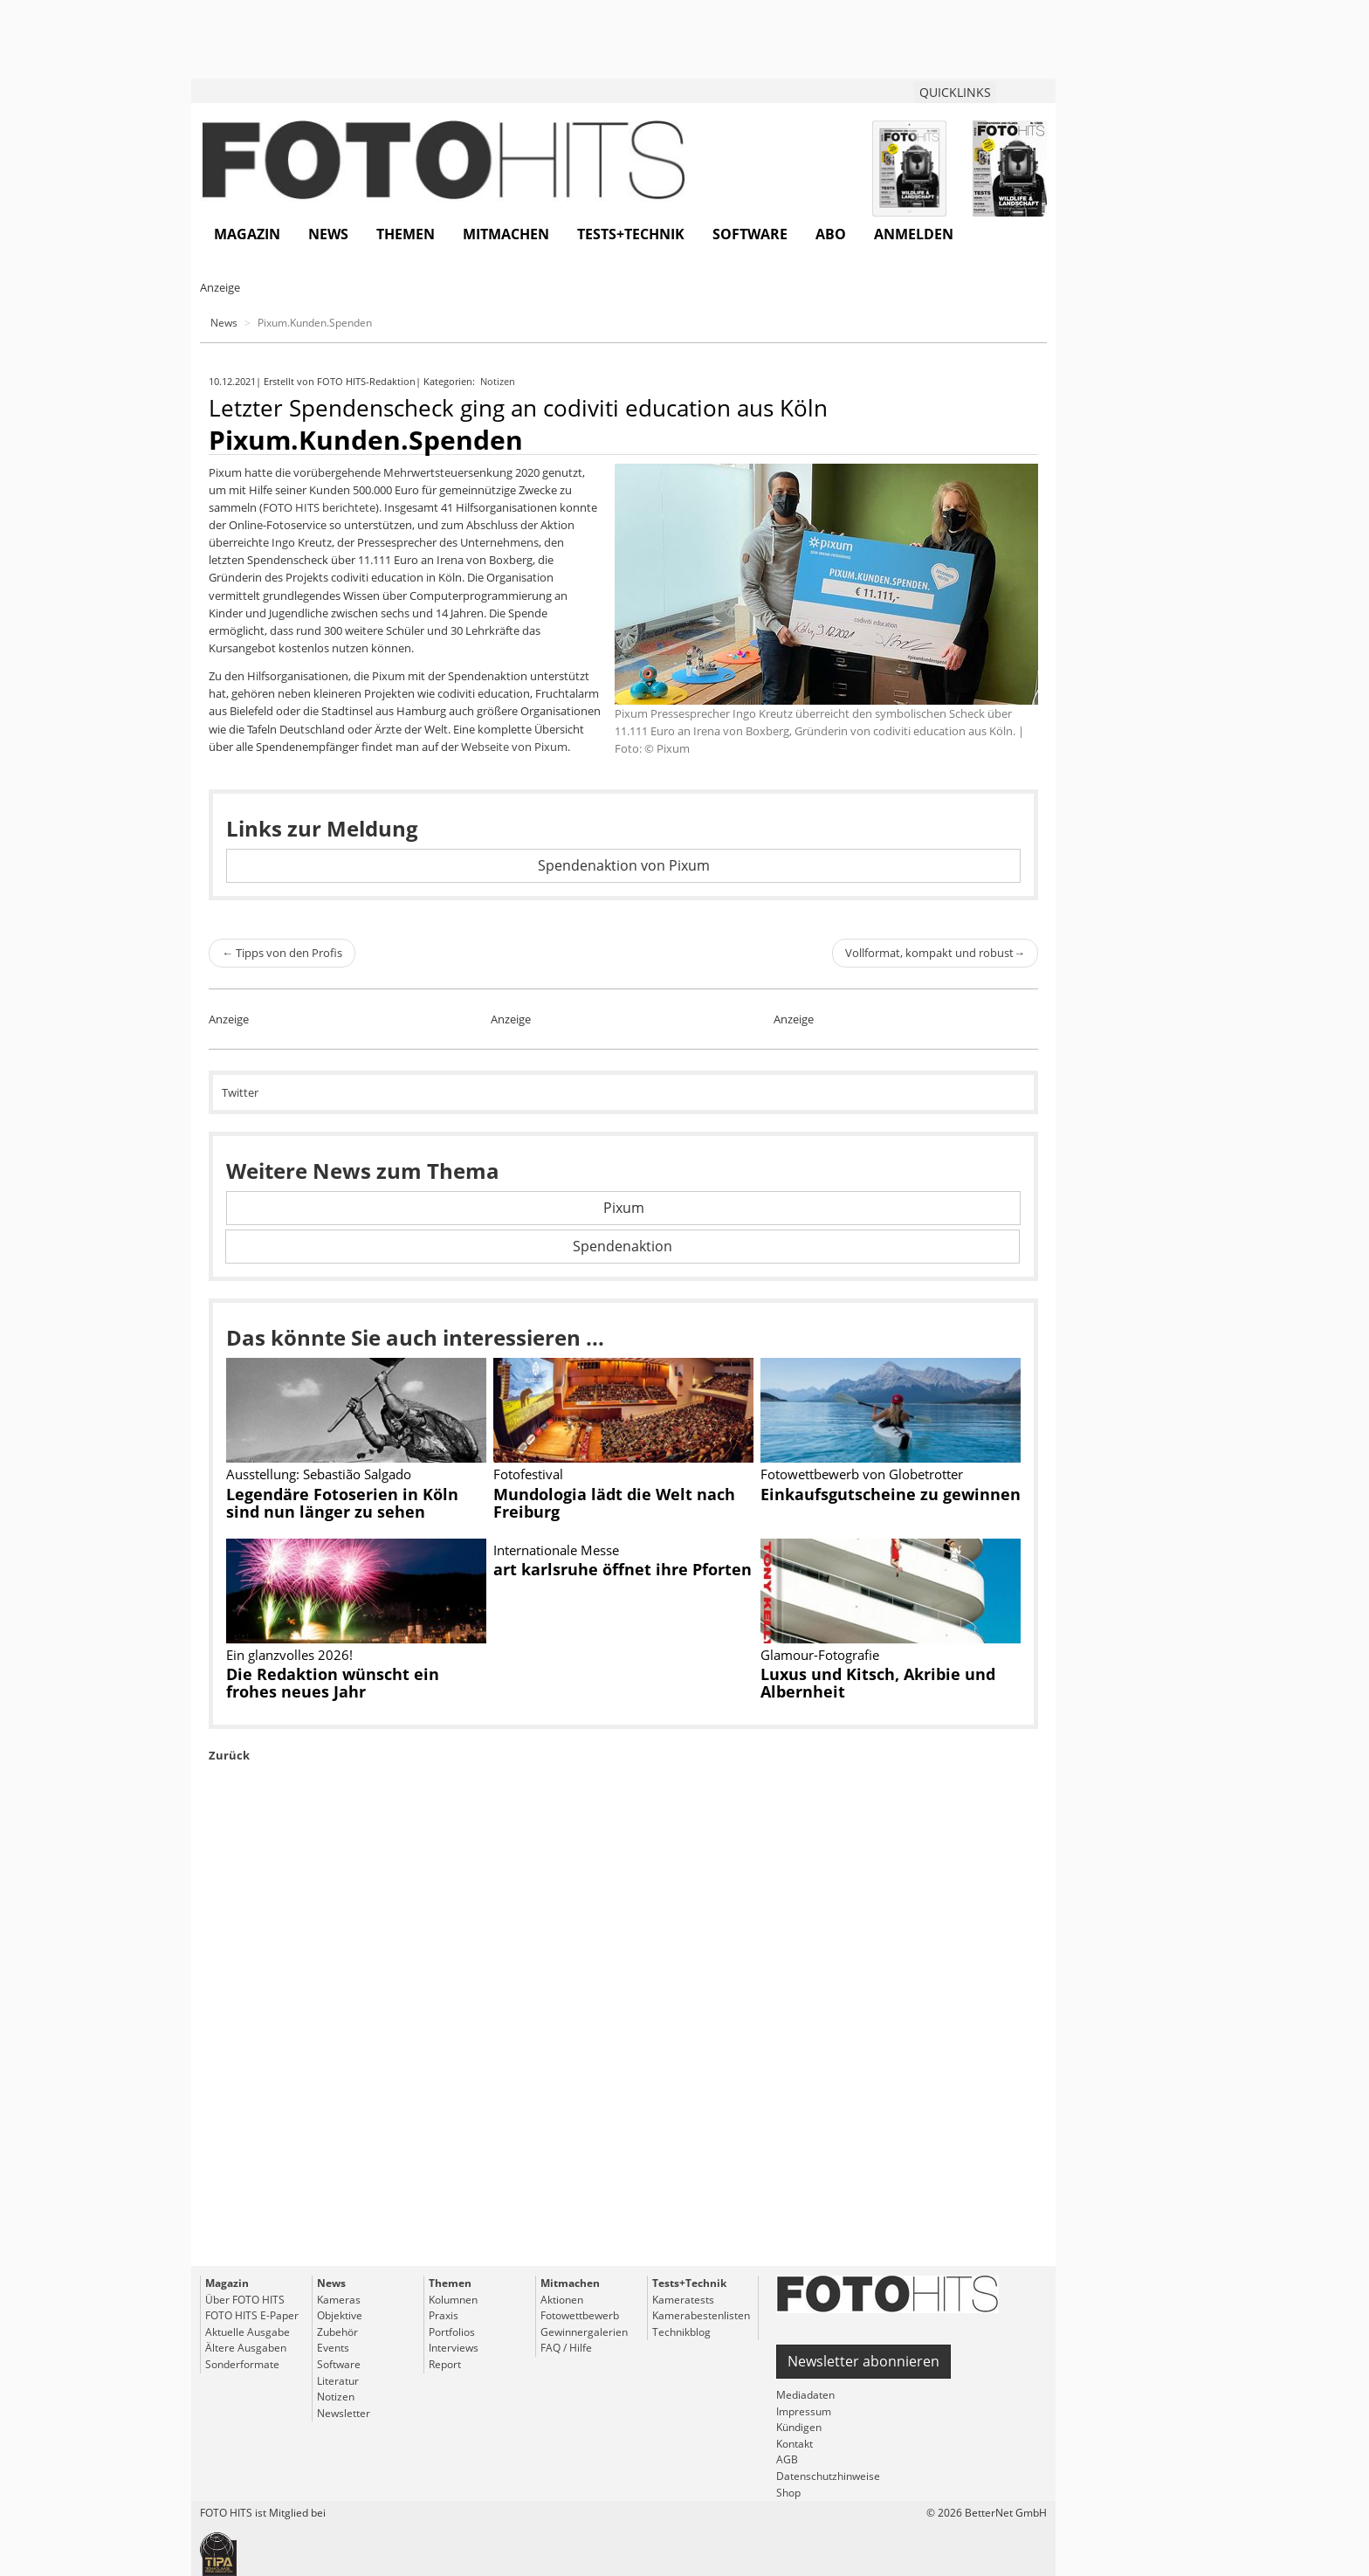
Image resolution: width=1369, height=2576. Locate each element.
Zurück (229, 1755)
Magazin (247, 234)
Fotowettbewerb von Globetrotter (861, 1474)
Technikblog (681, 2332)
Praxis (443, 2315)
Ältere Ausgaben (245, 2347)
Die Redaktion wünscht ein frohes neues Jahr (332, 1682)
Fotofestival (528, 1474)
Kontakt (794, 2443)
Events (333, 2347)
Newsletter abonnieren (863, 2361)
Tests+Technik (630, 234)
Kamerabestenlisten (701, 2315)
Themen (405, 234)
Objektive (339, 2315)
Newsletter (343, 2413)
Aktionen (561, 2299)
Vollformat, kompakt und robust (935, 952)
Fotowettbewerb (579, 2315)
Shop (788, 2492)
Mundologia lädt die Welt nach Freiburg (614, 1503)
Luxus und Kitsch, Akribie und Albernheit (877, 1682)
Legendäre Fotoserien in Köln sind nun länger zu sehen (342, 1503)
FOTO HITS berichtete (319, 507)
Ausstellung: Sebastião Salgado (318, 1474)
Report (445, 2364)
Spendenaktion (622, 1246)
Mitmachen (506, 234)
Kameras (339, 2299)
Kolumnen (453, 2299)
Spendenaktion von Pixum (624, 865)
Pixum (623, 1207)
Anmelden (913, 234)
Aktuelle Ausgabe (247, 2332)
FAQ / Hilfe (566, 2347)
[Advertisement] (623, 2054)
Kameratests (683, 2299)
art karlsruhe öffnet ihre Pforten (622, 1569)
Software (750, 234)
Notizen (499, 381)
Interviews (453, 2347)
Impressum (803, 2411)
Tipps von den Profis (282, 953)
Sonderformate (242, 2364)
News (328, 234)
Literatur (338, 2380)
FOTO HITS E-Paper (252, 2315)
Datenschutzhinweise (828, 2476)
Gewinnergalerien (584, 2332)
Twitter (240, 1092)
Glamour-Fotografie (819, 1654)
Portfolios (452, 2332)
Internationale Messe (556, 1550)
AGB (787, 2459)
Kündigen (799, 2427)
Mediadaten (805, 2394)
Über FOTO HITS (245, 2299)
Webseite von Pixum (514, 746)
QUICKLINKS (955, 92)
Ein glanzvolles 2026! (289, 1654)
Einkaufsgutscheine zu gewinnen (890, 1494)
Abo (830, 234)
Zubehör (337, 2332)
